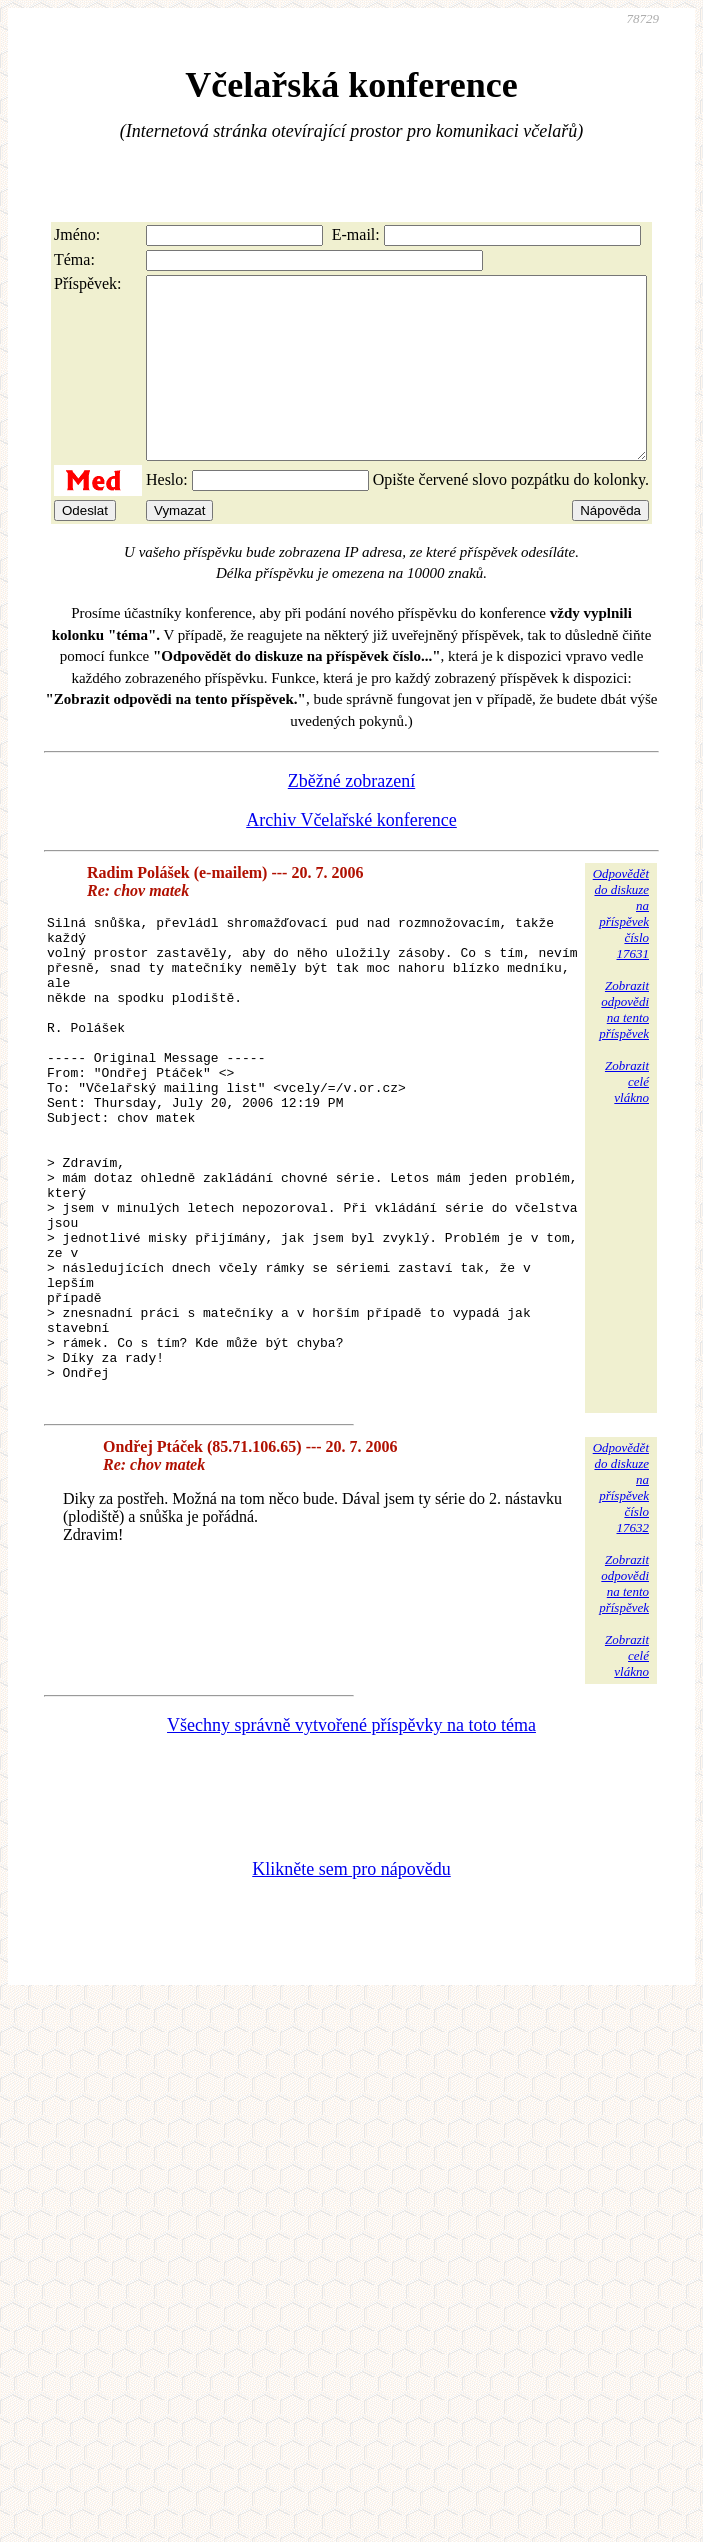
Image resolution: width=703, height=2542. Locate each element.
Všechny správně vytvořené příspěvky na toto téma (351, 1857)
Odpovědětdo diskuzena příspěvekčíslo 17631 (621, 949)
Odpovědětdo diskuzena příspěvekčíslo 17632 (621, 1619)
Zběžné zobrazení (351, 817)
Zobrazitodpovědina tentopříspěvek (624, 1045)
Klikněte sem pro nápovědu (351, 2001)
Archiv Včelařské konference (351, 856)
